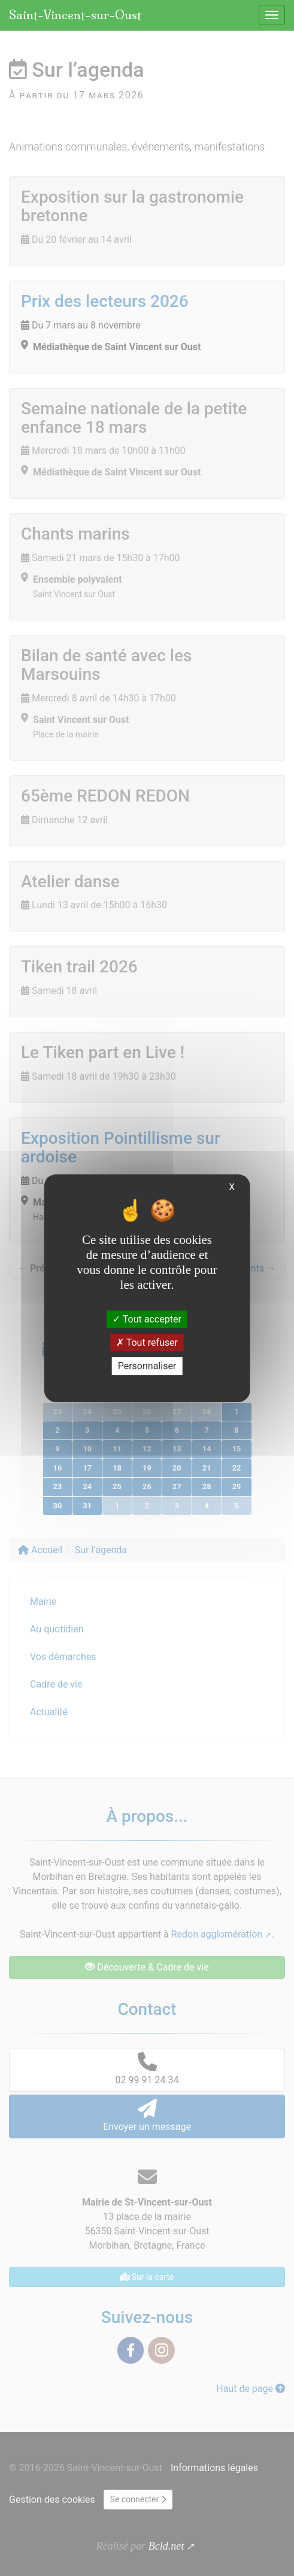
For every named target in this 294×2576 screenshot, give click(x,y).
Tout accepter (147, 1319)
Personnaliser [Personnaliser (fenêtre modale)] (147, 1366)
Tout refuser (147, 1342)
